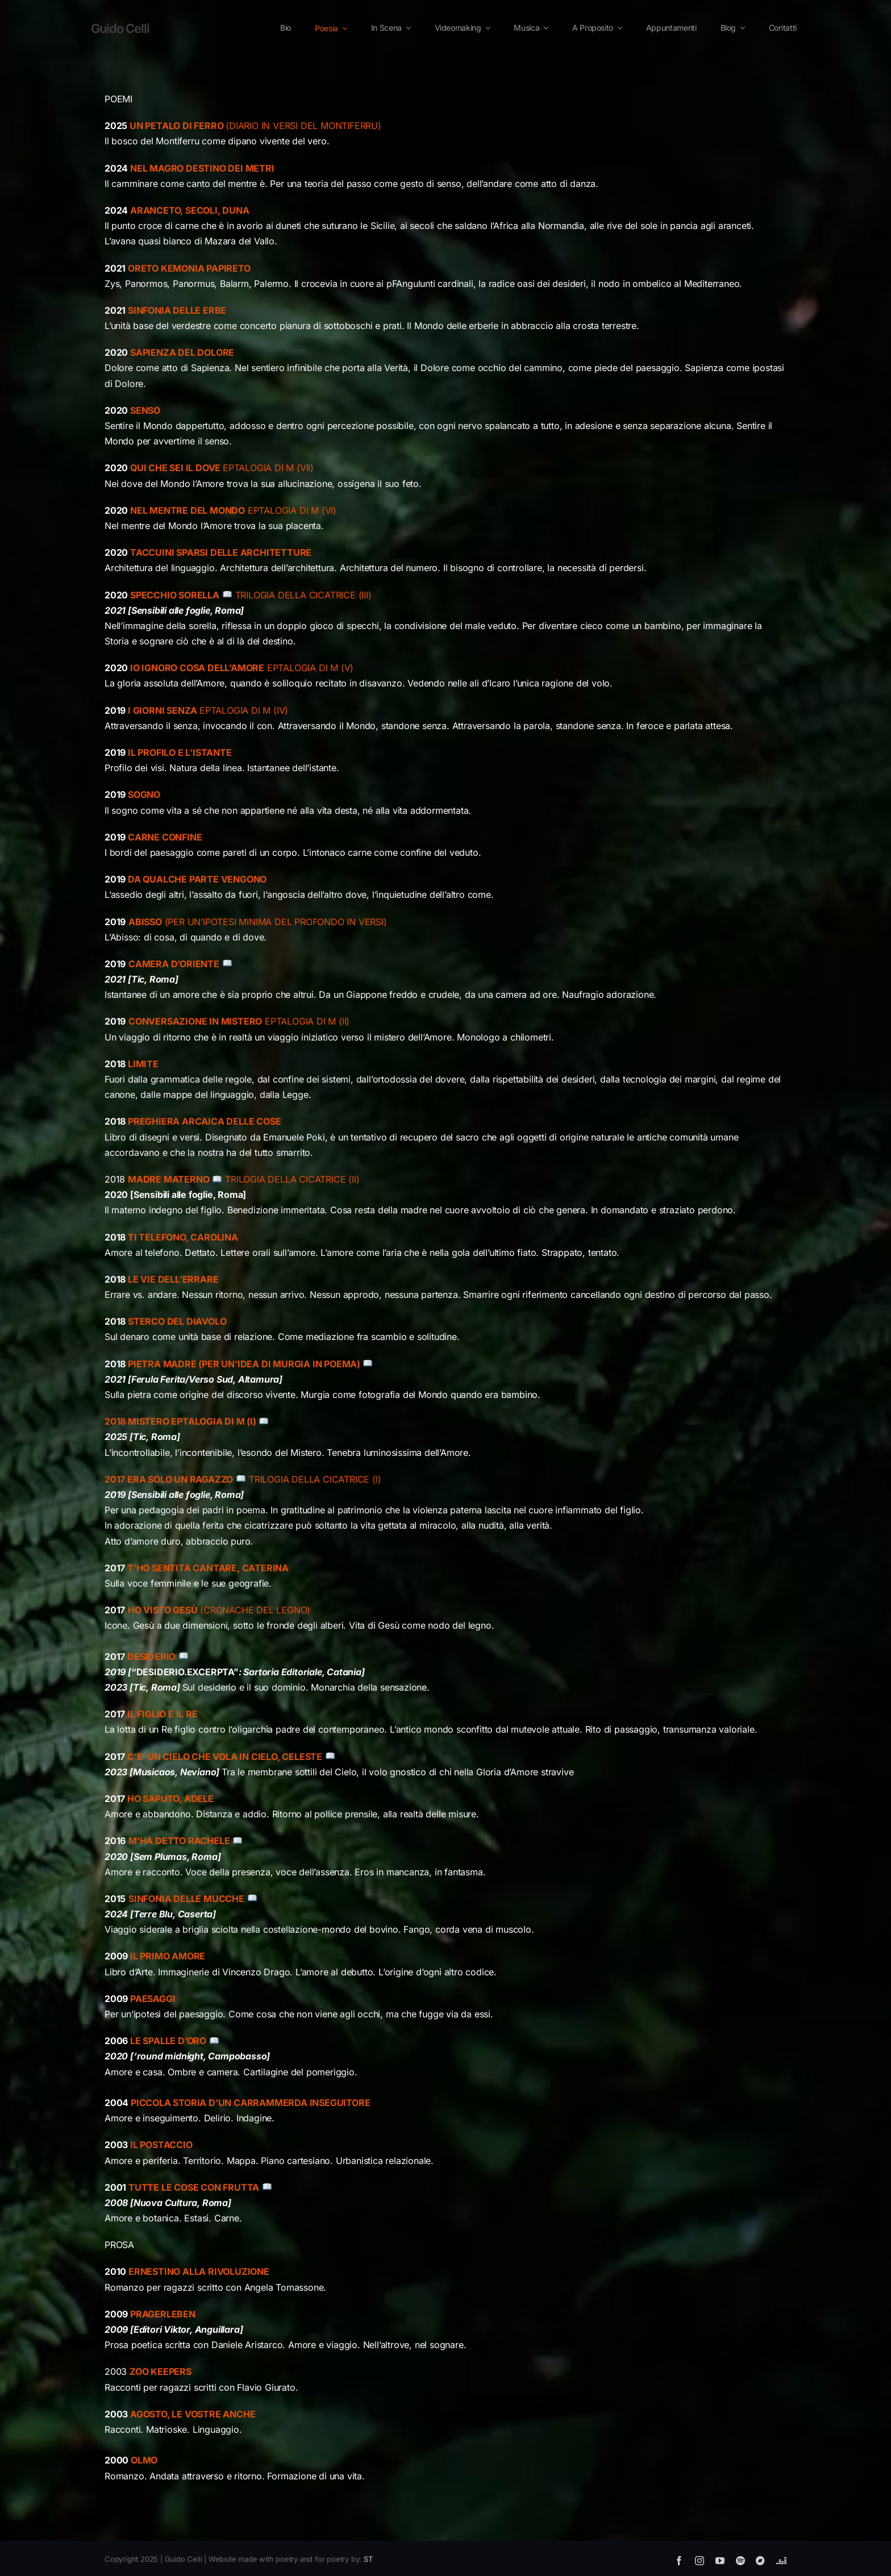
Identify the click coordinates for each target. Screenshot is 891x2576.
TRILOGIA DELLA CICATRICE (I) (243, 1479)
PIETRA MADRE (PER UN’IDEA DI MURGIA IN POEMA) (239, 1364)
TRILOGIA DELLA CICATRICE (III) (303, 595)
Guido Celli (120, 28)
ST (368, 2558)
